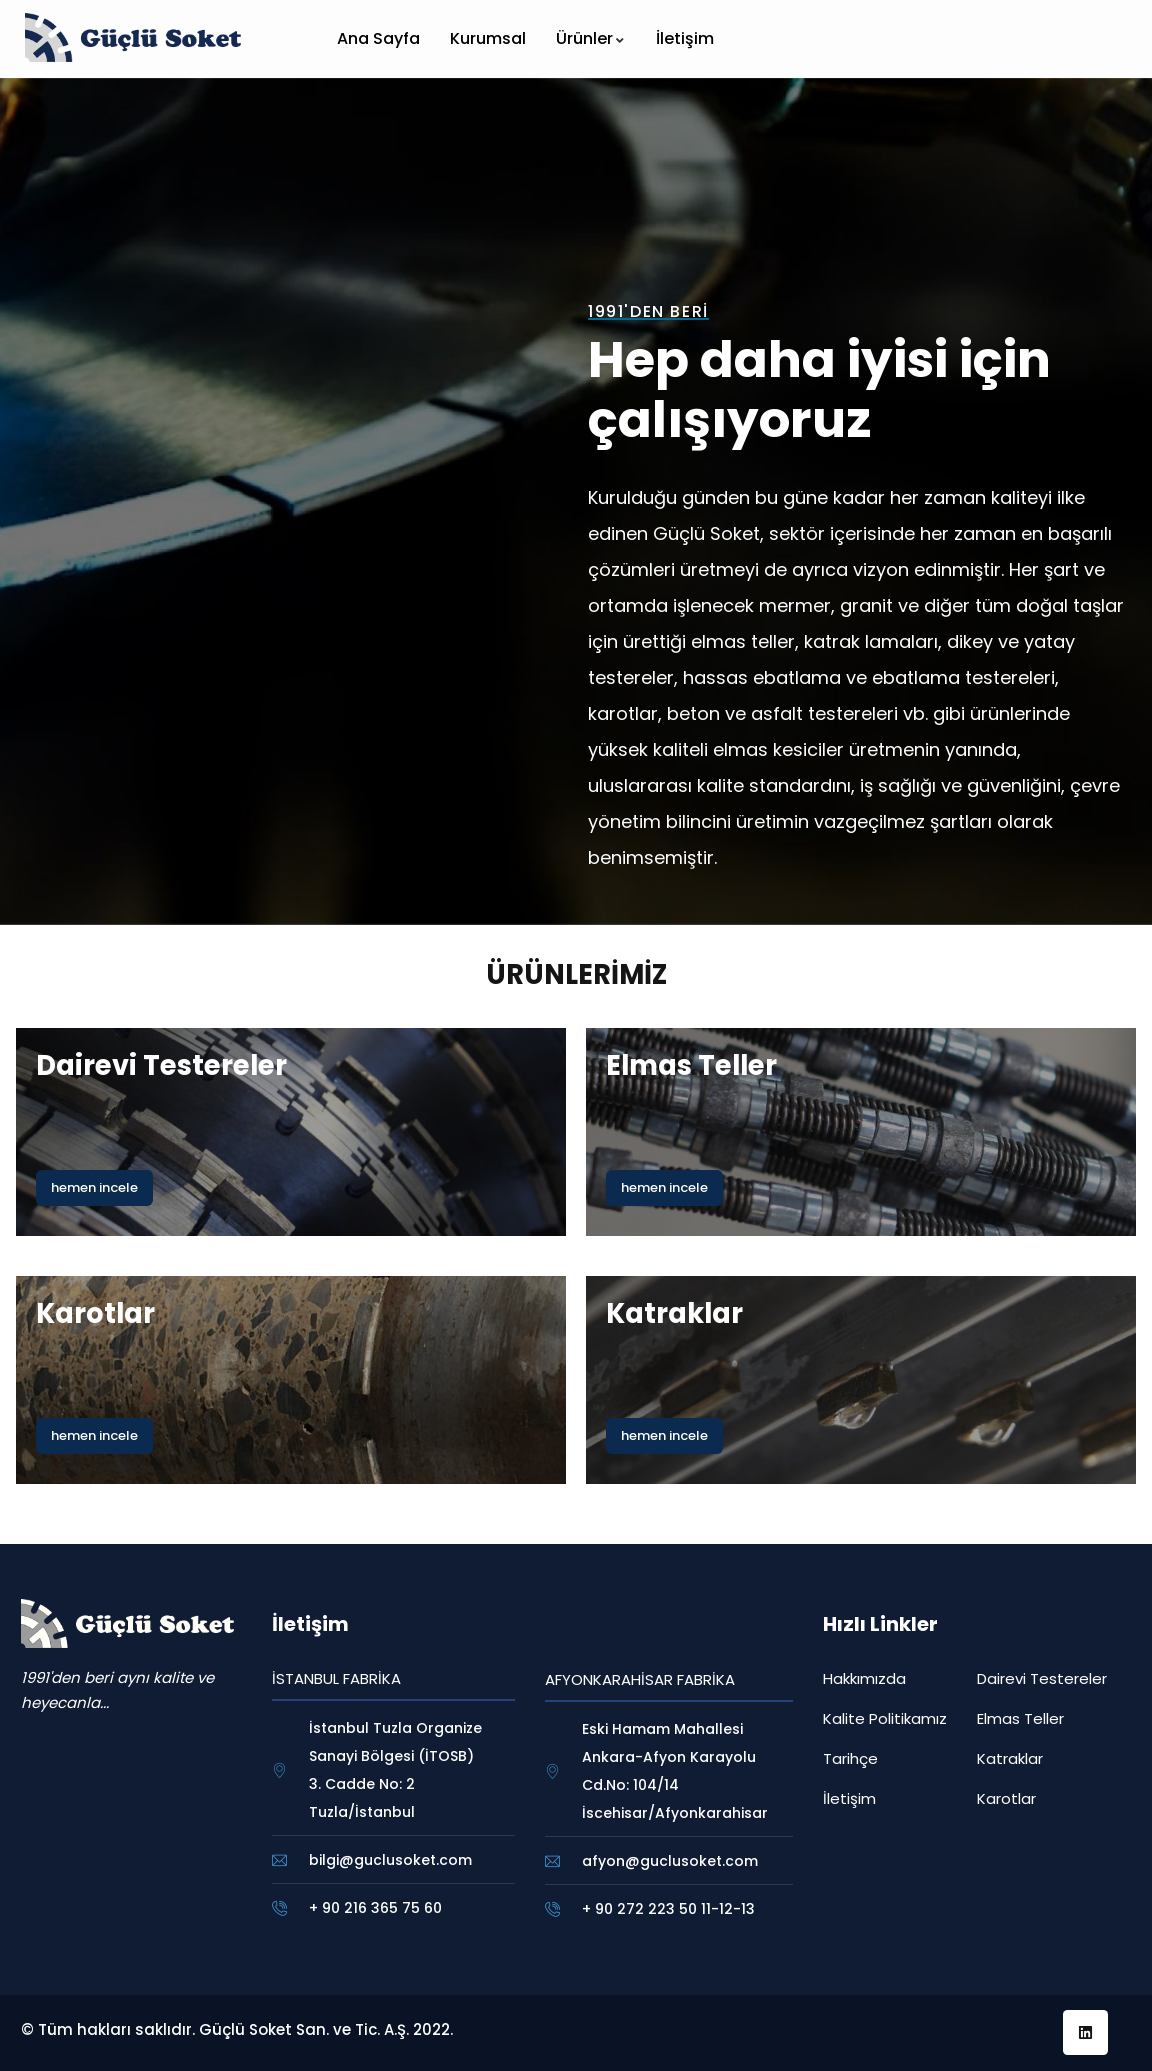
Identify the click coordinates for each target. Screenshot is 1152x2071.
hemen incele (94, 1187)
